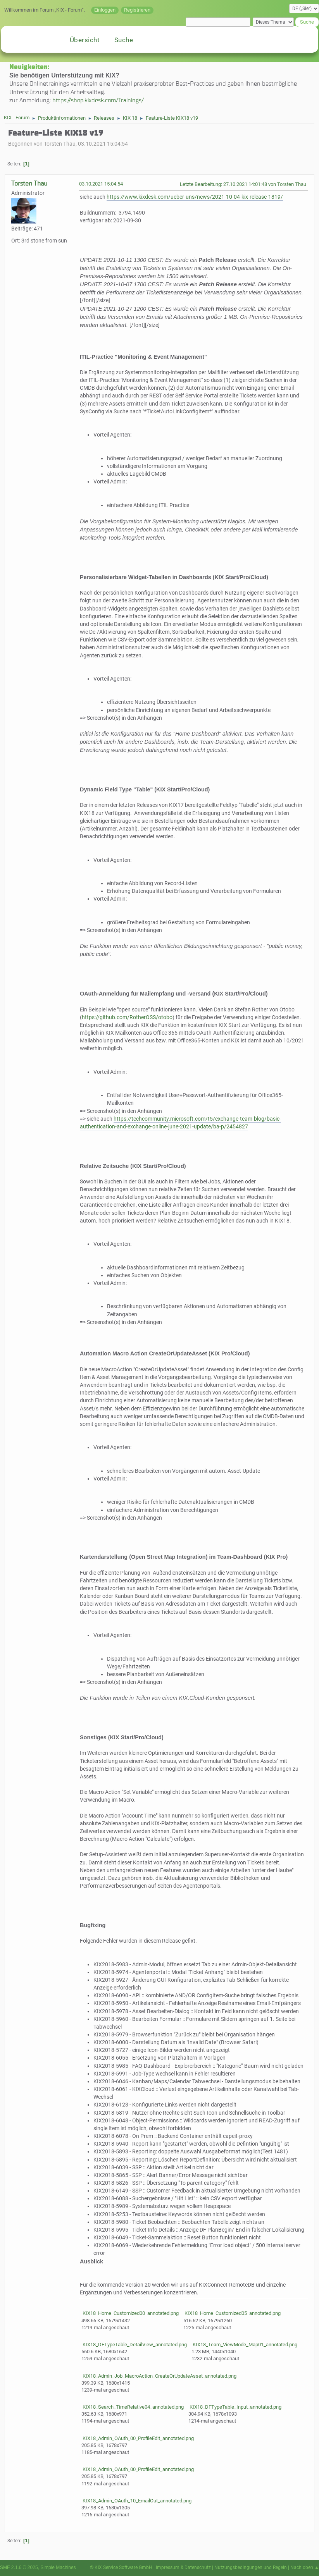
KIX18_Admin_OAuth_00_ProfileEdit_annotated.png (137, 2438)
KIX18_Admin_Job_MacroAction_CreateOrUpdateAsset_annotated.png (158, 2376)
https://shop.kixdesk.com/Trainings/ (98, 100)
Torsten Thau (29, 183)
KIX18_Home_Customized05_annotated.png (232, 2313)
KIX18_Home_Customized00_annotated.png (130, 2313)
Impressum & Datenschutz (183, 2567)
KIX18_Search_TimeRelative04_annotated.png (132, 2407)
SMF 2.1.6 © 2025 (19, 2567)
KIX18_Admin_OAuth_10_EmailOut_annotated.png (136, 2501)
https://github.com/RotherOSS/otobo (127, 1017)
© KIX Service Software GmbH (121, 2567)
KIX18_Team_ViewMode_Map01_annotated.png (244, 2344)
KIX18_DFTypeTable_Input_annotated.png (234, 2407)
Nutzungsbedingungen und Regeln (250, 2567)
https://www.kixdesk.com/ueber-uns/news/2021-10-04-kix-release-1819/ (195, 197)
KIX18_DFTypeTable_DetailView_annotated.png (134, 2344)
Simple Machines (58, 2567)
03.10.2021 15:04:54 (101, 184)
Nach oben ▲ (304, 2567)
